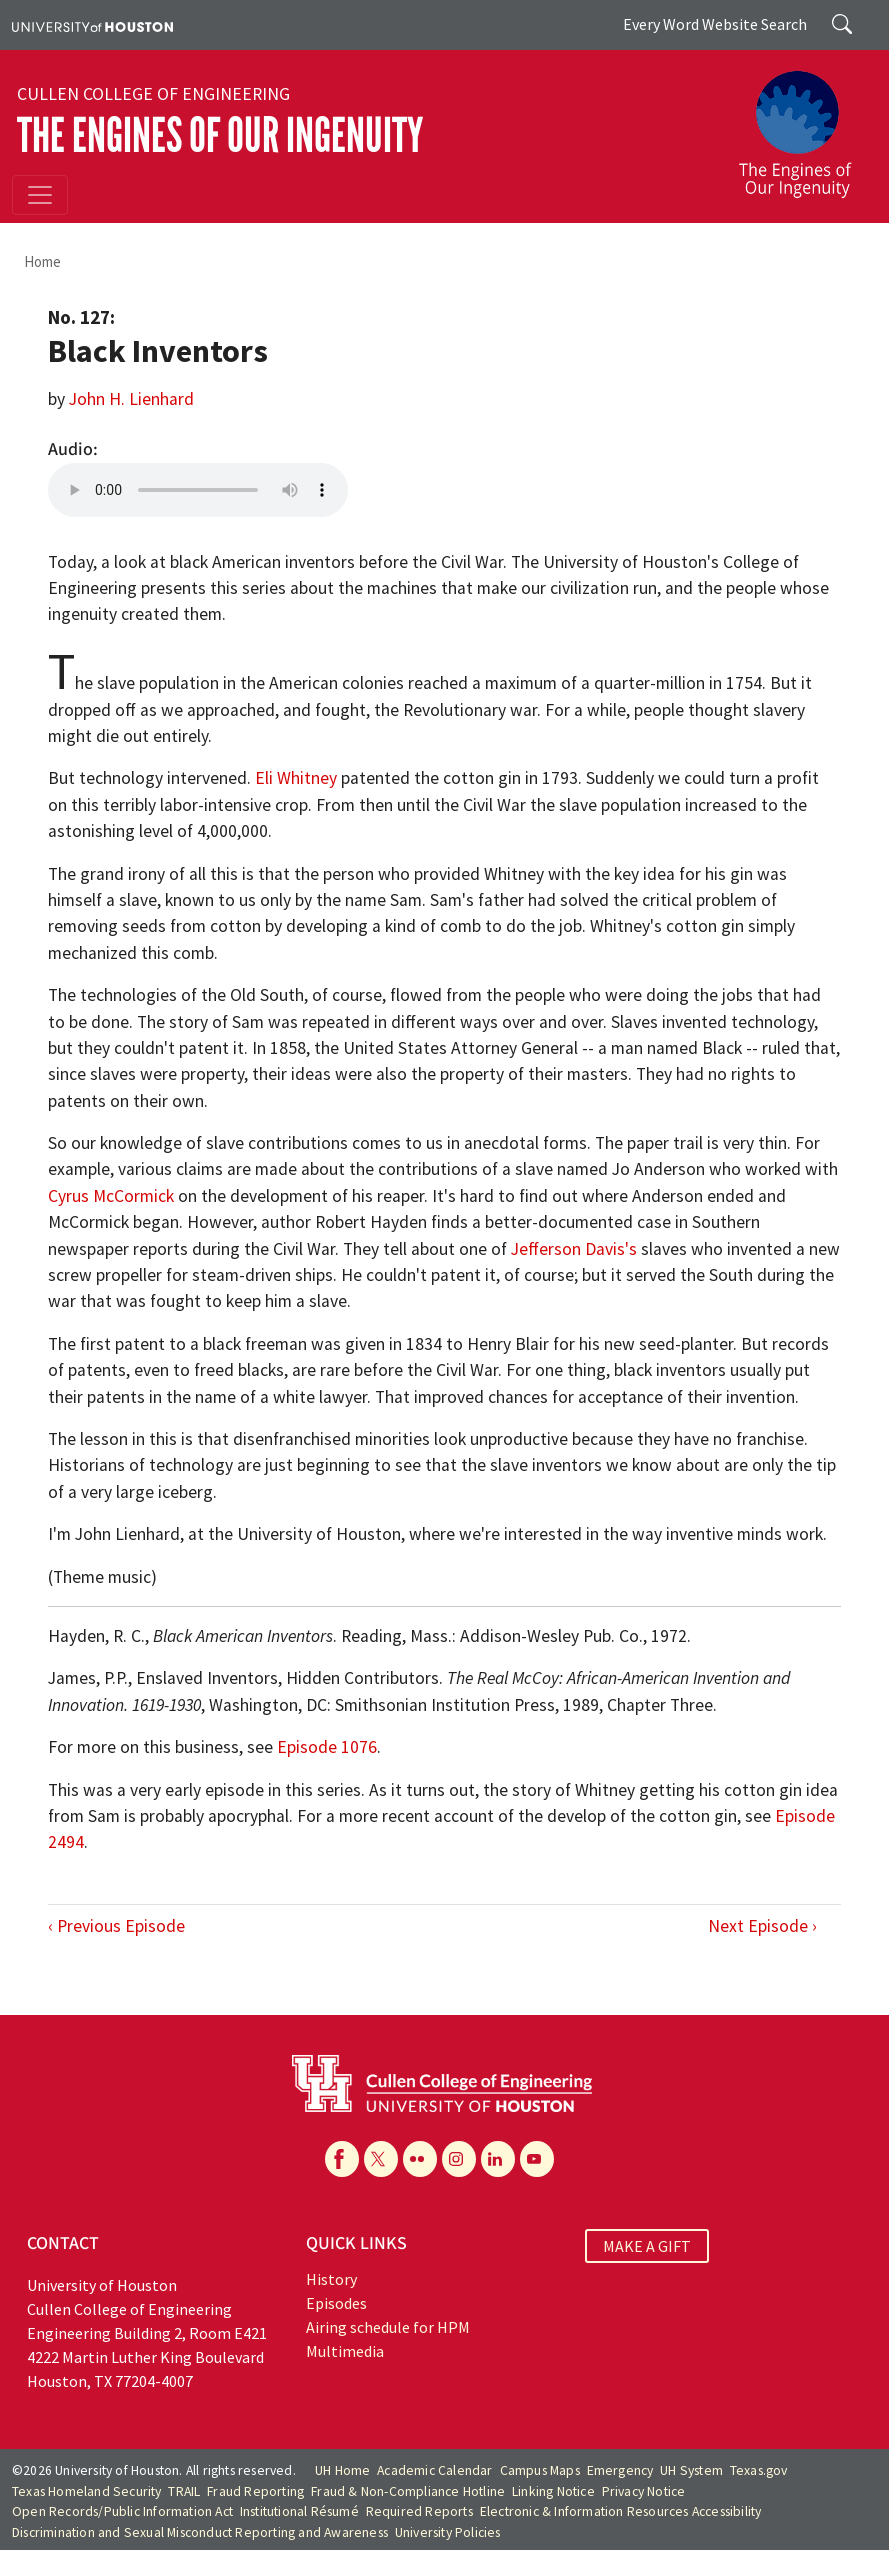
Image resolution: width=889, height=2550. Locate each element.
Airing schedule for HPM (388, 2327)
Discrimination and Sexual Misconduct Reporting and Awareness (200, 2532)
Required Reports (419, 2511)
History (331, 2279)
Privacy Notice (644, 2491)
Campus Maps (540, 2470)
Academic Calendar (434, 2470)
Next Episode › (762, 1926)
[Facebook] (342, 2159)
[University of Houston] (92, 25)
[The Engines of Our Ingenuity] (803, 125)
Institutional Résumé (299, 2511)
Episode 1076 (327, 1747)
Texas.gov (759, 2470)
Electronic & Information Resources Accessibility (621, 2511)
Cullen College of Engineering (153, 94)
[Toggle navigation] (40, 195)
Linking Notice (553, 2491)
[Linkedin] (498, 2159)
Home (42, 261)
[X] (381, 2159)
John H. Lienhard (131, 399)
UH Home (342, 2470)
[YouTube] (537, 2159)
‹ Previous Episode (116, 1926)
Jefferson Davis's (574, 1249)
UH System (691, 2470)
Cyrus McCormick (111, 1196)
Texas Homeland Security (87, 2491)
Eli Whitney (296, 778)
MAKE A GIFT (647, 2246)
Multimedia (345, 2351)
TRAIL (184, 2491)
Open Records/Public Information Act (122, 2511)
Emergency (620, 2470)
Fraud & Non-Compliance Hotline (408, 2491)
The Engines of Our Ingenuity (220, 135)
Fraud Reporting (255, 2491)
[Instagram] (459, 2159)
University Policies (448, 2532)
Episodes (336, 2303)
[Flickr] (420, 2159)
